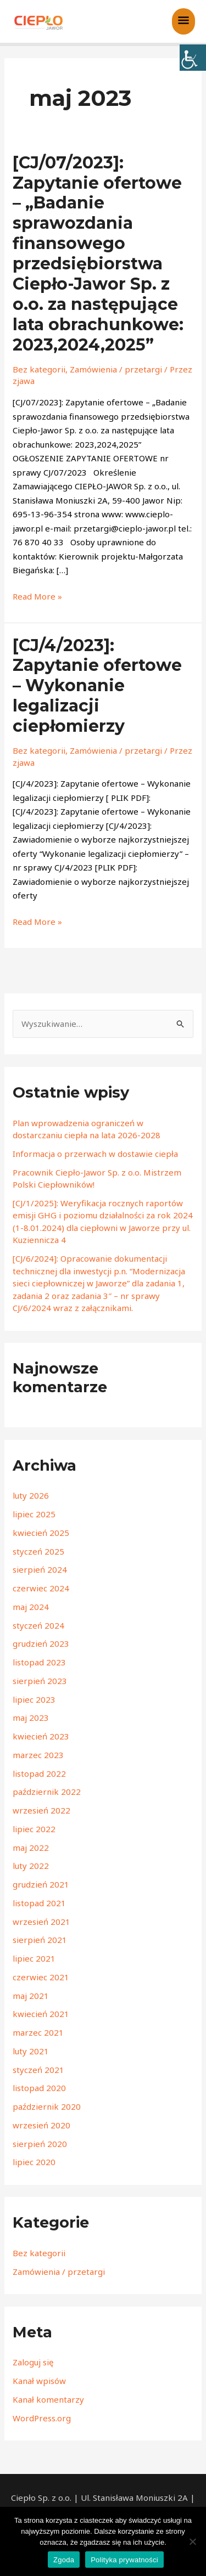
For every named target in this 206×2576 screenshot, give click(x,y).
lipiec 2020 (34, 2161)
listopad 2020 (39, 2087)
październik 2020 (47, 2106)
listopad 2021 (39, 1902)
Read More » (37, 596)
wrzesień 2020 (41, 2125)
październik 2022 (47, 1791)
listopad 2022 (39, 1773)
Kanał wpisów (39, 2380)
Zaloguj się (33, 2362)
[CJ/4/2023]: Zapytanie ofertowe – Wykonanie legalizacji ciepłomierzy (97, 686)
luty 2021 (31, 2051)
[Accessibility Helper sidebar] (193, 57)
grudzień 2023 (41, 1643)
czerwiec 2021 (41, 1976)
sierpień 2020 (40, 2143)
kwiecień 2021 (41, 2013)
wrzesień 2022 (41, 1810)
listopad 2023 (39, 1662)
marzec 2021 (38, 2032)
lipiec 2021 (34, 1958)
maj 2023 (31, 1717)
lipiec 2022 (34, 1828)
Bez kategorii (39, 369)
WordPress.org (42, 2418)
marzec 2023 (38, 1754)
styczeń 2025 (38, 1551)
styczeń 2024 (38, 1625)
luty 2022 (31, 1865)
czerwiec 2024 (41, 1588)
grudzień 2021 (41, 1884)
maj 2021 (31, 1995)
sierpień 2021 (40, 1939)
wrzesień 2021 (41, 1921)
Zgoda (63, 2560)
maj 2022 (31, 1847)
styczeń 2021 (38, 2069)
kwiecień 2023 (41, 1736)
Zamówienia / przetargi (116, 369)
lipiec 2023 (34, 1699)
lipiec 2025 (34, 1514)
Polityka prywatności (124, 2560)
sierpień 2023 (40, 1680)
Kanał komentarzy (48, 2399)
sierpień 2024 (40, 1569)
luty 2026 (31, 1495)
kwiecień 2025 (41, 1532)
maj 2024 (31, 1606)
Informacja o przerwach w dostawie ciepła (95, 1153)
